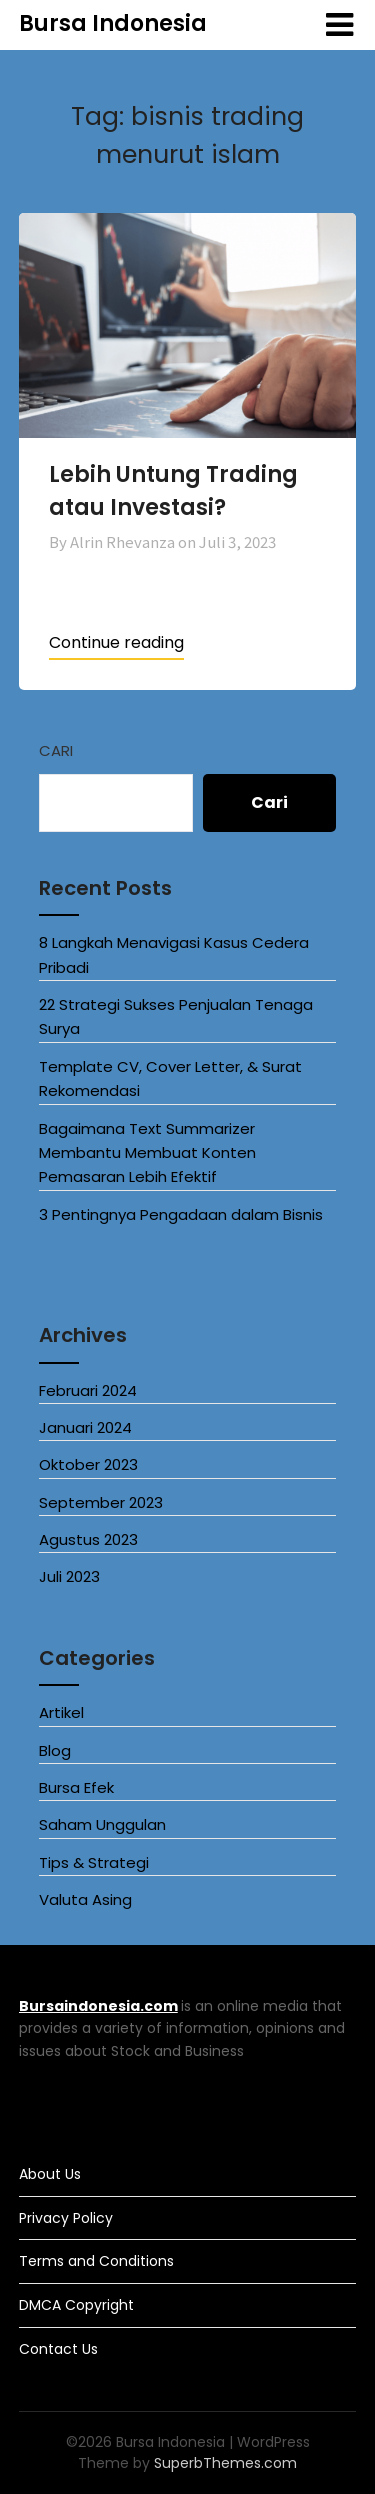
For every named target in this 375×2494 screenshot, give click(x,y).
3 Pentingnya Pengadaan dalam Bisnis (181, 1214)
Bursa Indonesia (113, 23)
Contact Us (58, 2349)
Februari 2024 (88, 1390)
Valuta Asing (85, 1899)
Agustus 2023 (88, 1539)
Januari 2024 (85, 1427)
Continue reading (116, 642)
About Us (50, 2174)
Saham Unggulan (102, 1824)
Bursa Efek (76, 1787)
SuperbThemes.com (225, 2463)
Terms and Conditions (96, 2261)
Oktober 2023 (88, 1464)
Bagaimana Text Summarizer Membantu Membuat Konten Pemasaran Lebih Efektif (147, 1153)
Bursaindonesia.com (98, 2006)
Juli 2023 (69, 1576)
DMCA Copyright (76, 2305)
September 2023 (101, 1502)
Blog (55, 1750)
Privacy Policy (66, 2218)
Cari (56, 750)
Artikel (61, 1712)
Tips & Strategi (94, 1862)
